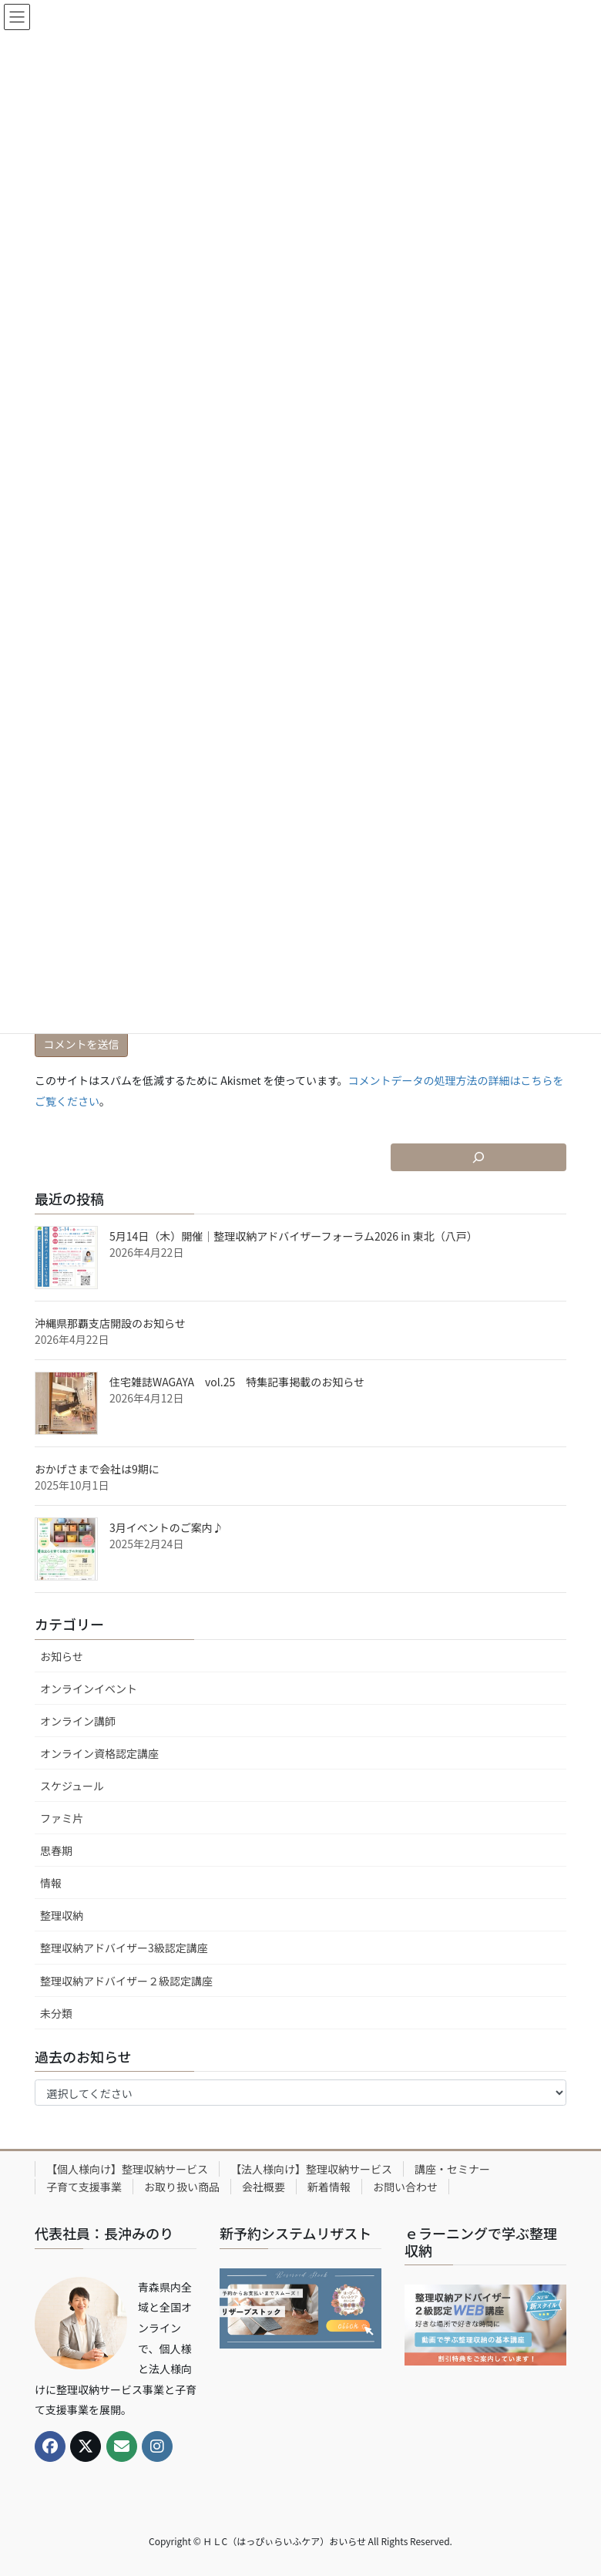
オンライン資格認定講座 (99, 1753)
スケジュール (72, 1785)
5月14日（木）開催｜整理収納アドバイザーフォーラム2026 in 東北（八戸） (293, 1236)
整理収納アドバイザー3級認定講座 (124, 1947)
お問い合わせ (405, 2186)
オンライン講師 (78, 1721)
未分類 (56, 2013)
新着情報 (329, 2186)
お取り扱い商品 (182, 2186)
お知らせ (61, 1656)
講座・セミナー (452, 2169)
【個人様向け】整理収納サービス (127, 2169)
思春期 (56, 1850)
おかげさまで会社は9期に (97, 1469)
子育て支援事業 (84, 2186)
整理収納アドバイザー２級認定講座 (126, 1980)
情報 (51, 1883)
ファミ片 (61, 1818)
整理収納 (61, 1915)
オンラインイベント (88, 1688)
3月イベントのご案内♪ (166, 1527)
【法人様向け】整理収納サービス (311, 2169)
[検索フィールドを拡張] (478, 1157)
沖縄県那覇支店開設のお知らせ (110, 1323)
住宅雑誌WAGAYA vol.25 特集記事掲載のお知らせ (236, 1381)
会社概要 (263, 2186)
